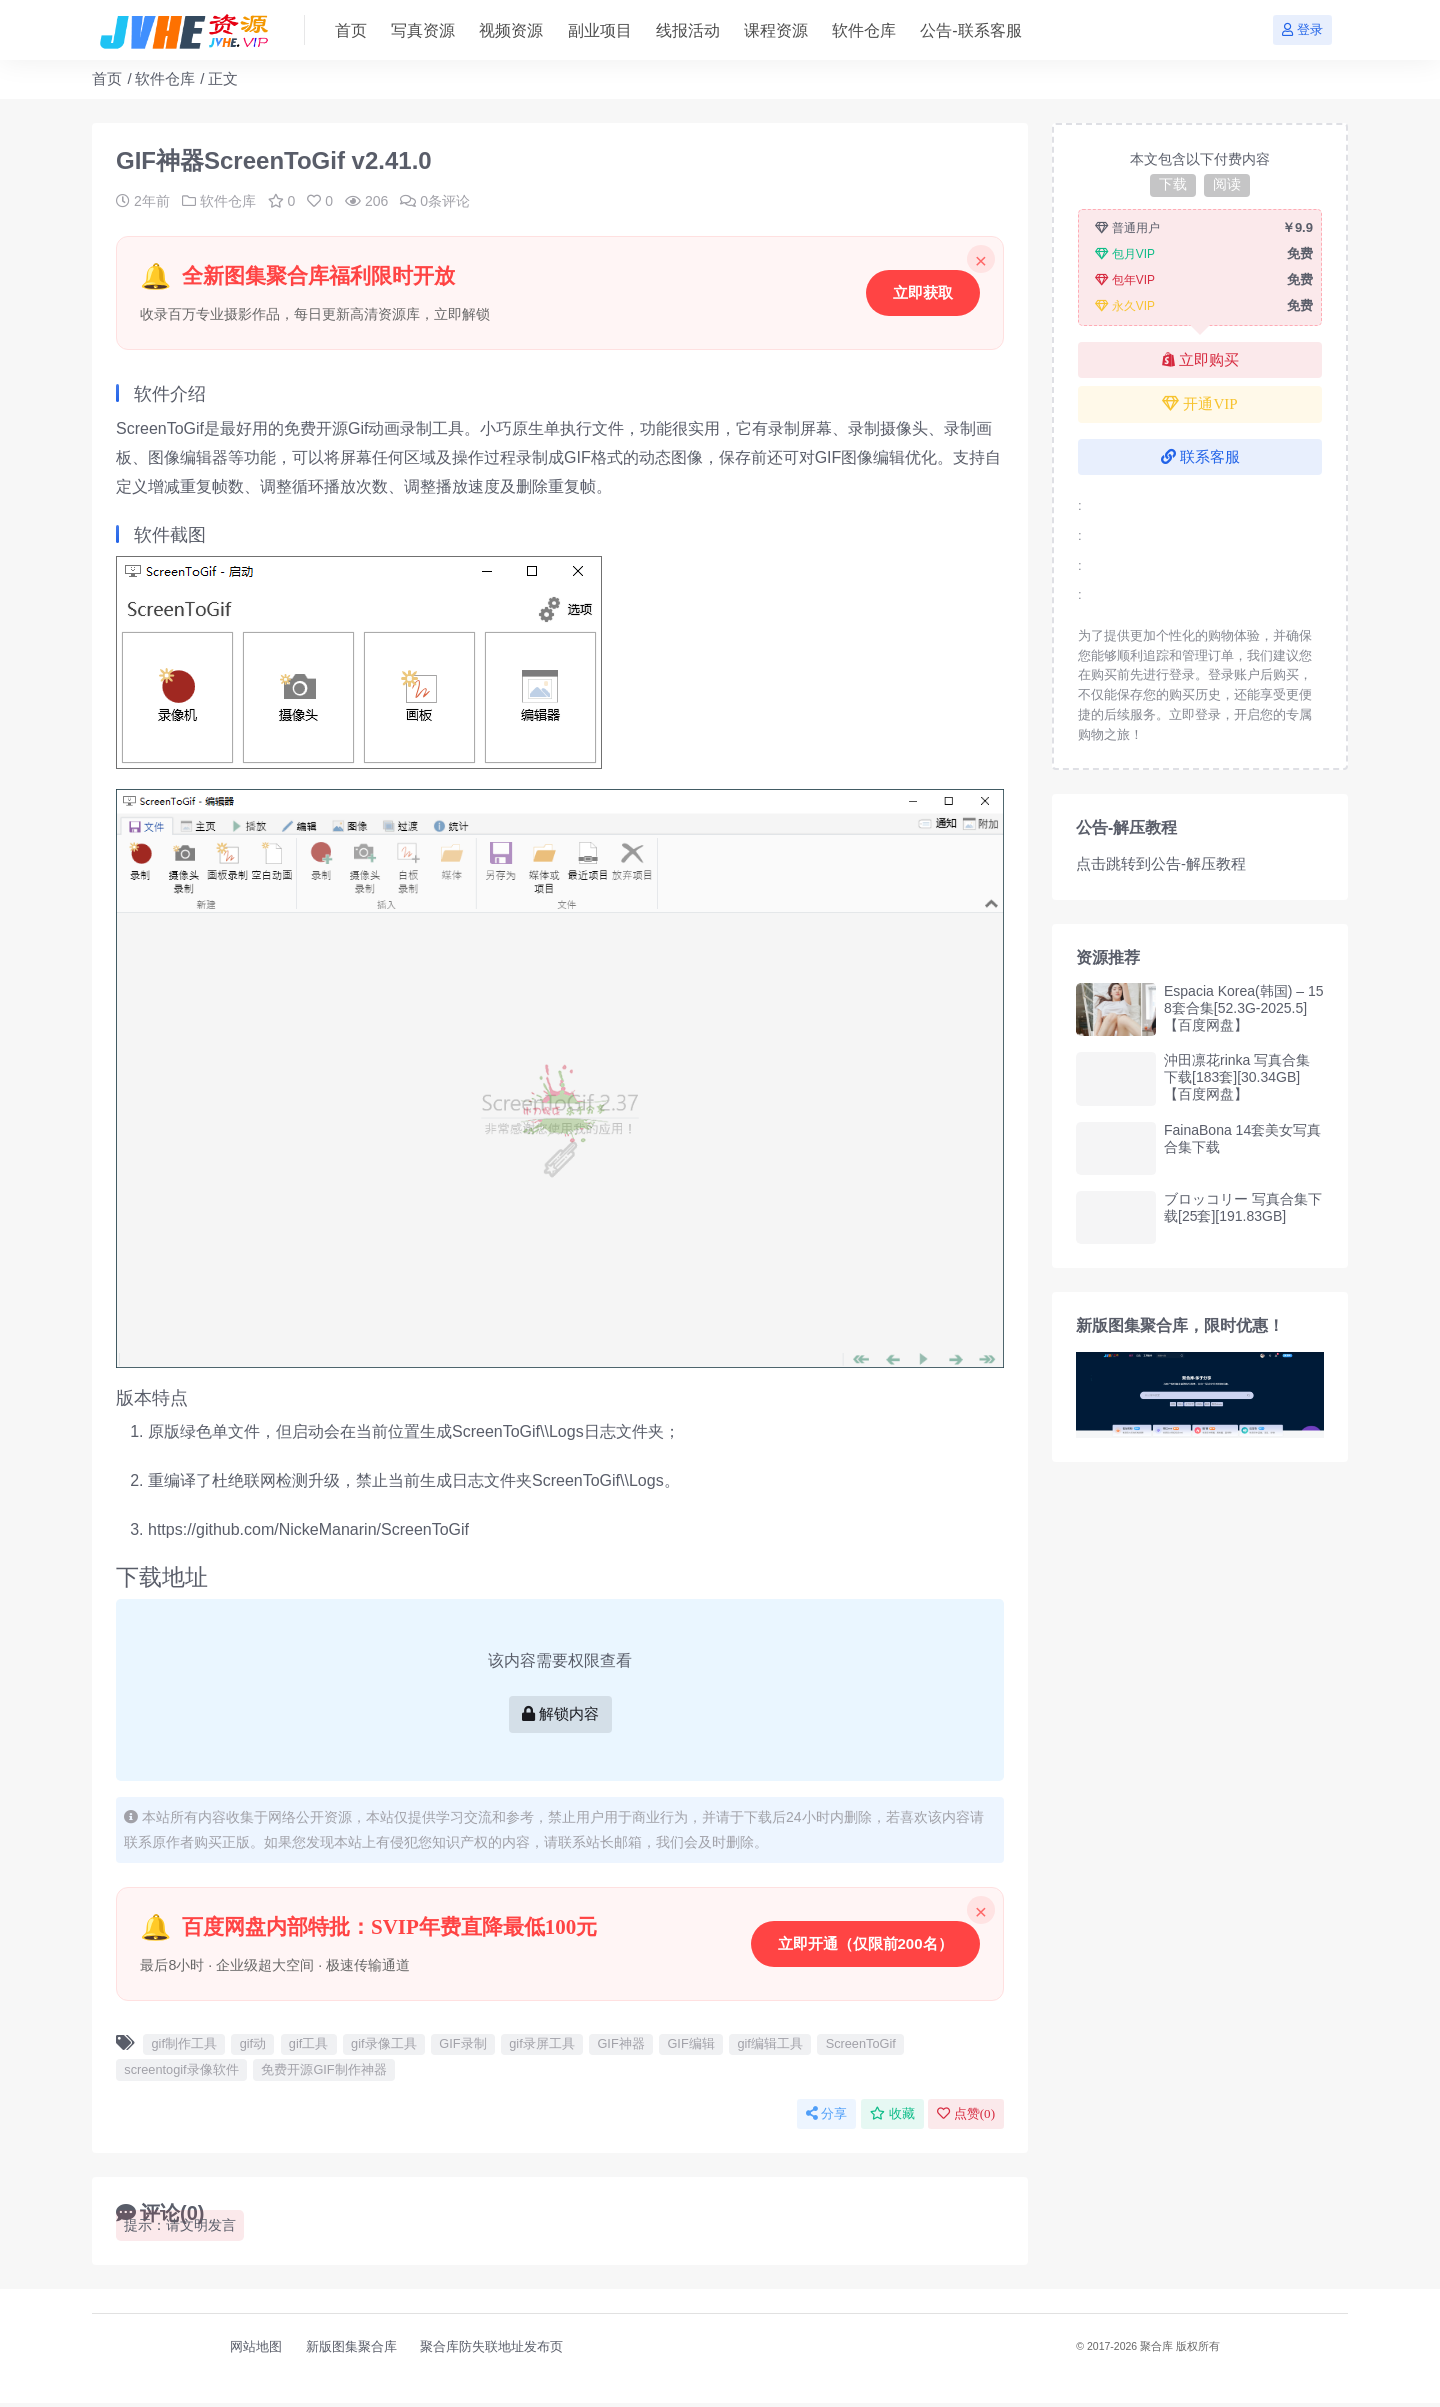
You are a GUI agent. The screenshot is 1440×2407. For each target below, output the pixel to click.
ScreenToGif (861, 2047)
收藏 (892, 2117)
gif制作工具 (183, 2047)
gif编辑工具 (769, 2047)
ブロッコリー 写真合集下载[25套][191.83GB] (1243, 1207)
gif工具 (308, 2047)
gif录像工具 (383, 2047)
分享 (826, 2117)
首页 (107, 78)
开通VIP (1199, 404)
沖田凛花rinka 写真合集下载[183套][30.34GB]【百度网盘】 (1237, 1077)
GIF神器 (620, 2047)
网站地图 (256, 2350)
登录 (1302, 29)
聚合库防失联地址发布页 (491, 2350)
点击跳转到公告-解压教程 (1161, 863)
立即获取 (922, 292)
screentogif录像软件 (181, 2073)
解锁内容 (560, 1716)
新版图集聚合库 (351, 2350)
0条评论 (435, 201)
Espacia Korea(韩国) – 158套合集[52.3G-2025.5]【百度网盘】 (1244, 1008)
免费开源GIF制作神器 (323, 2073)
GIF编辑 (690, 2047)
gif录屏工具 (541, 2047)
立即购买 (1200, 360)
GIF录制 (462, 2047)
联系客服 (1200, 457)
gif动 (253, 2047)
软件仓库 (165, 78)
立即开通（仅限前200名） (864, 1945)
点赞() (966, 2117)
